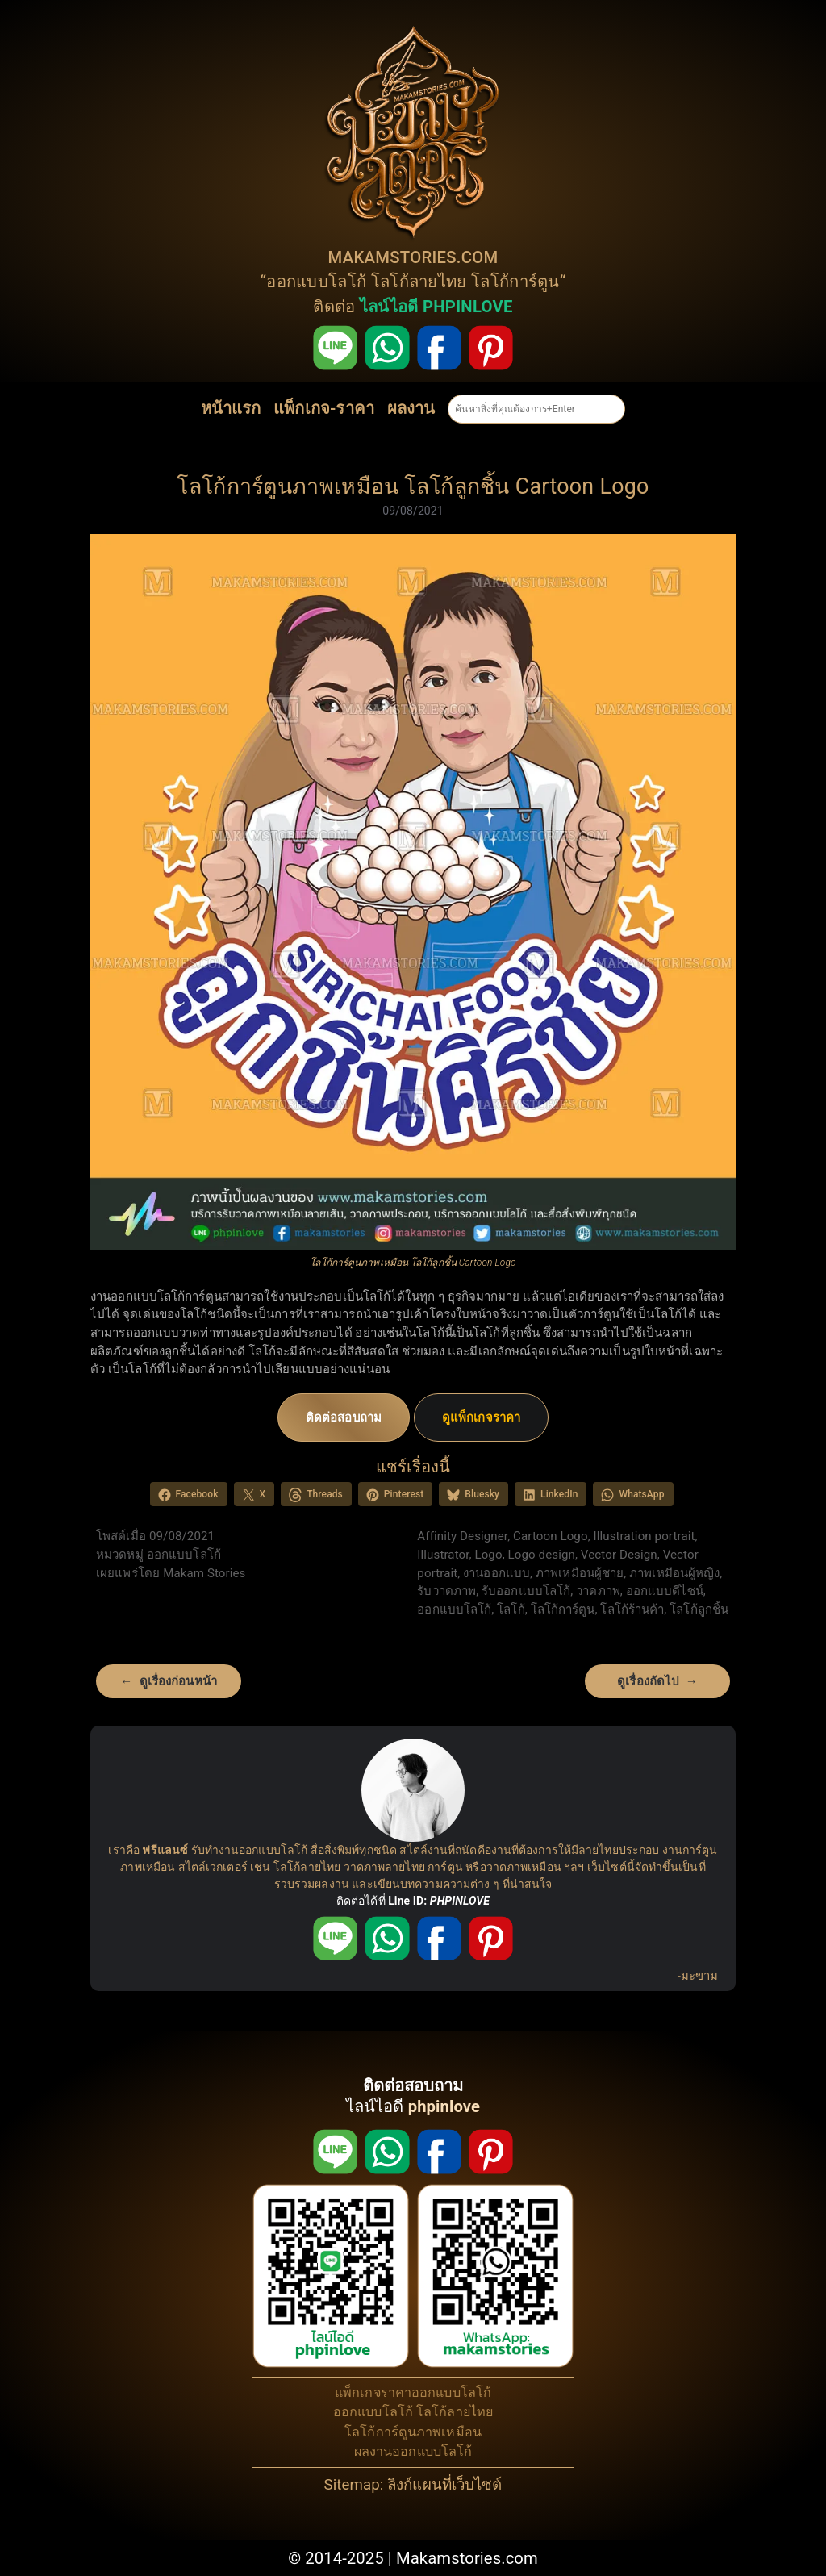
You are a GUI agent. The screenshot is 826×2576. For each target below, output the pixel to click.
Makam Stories (204, 1573)
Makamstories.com (467, 2558)
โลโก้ (510, 1609)
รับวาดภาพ (446, 1591)
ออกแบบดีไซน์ (664, 1591)
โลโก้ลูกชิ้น (699, 1609)
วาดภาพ (598, 1591)
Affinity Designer (462, 1536)
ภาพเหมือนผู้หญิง (674, 1573)
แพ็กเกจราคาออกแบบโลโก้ (413, 2392)
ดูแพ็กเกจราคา (481, 1417)
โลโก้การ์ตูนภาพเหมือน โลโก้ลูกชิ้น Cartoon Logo (413, 486)
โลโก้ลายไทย (419, 281)
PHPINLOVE (460, 1900)
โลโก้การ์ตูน (515, 281)
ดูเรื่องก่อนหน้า (178, 1681)
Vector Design (619, 1554)
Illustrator (443, 1554)
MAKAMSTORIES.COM (413, 257)
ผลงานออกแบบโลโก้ (413, 2451)
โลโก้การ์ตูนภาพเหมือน (413, 2432)
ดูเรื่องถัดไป (647, 1681)
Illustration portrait (644, 1536)
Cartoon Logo (550, 1536)
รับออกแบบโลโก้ (526, 1591)
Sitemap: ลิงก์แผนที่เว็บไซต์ (412, 2485)
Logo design (541, 1554)
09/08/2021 (413, 510)
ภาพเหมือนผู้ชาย (580, 1573)
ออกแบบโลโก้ (316, 281)
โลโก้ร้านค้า (632, 1609)
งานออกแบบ (496, 1573)
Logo (488, 1554)
